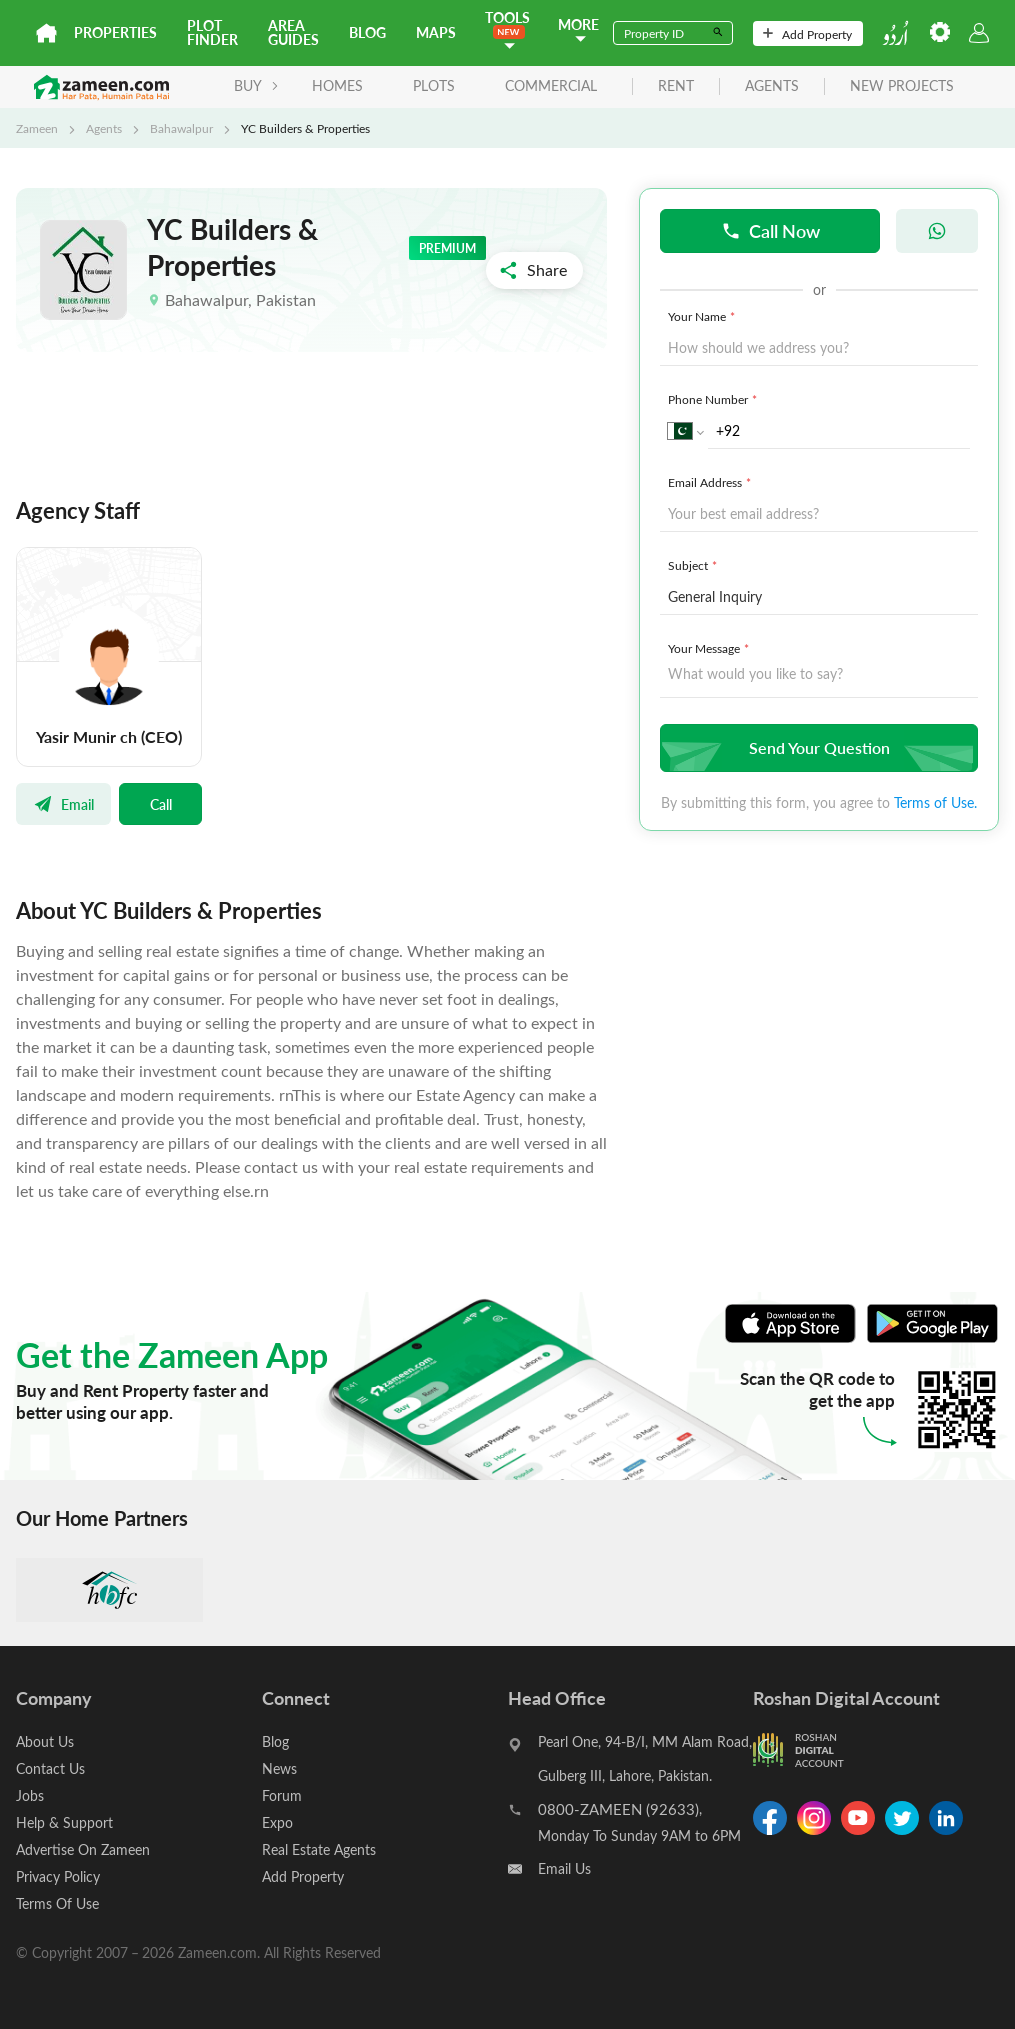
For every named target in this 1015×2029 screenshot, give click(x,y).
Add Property (807, 34)
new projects (902, 86)
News (279, 1768)
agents (772, 86)
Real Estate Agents (319, 1849)
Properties (115, 32)
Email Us (564, 1868)
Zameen (37, 128)
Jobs (30, 1795)
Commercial (551, 85)
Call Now (770, 230)
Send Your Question (816, 747)
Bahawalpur (181, 128)
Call (161, 804)
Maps (436, 32)
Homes (337, 85)
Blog (367, 32)
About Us (45, 1741)
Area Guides (293, 32)
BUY (256, 85)
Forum (282, 1795)
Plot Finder (212, 32)
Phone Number (714, 399)
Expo (277, 1822)
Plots (434, 85)
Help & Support (64, 1822)
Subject (694, 565)
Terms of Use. (935, 802)
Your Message (710, 648)
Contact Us (50, 1768)
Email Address (711, 482)
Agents (104, 128)
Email (63, 804)
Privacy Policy (58, 1876)
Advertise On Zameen (83, 1849)
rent (676, 86)
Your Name (703, 316)
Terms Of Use (57, 1903)
